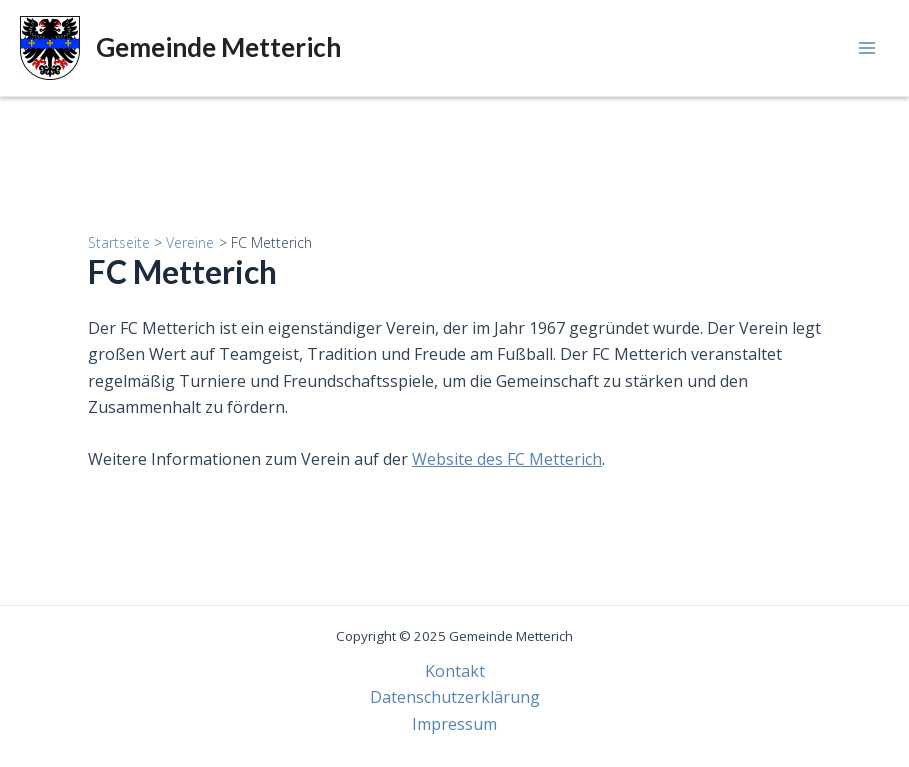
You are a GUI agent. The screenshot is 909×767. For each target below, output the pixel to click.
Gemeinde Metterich (218, 47)
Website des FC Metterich (507, 459)
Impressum (454, 724)
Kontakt (455, 671)
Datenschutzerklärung (455, 697)
